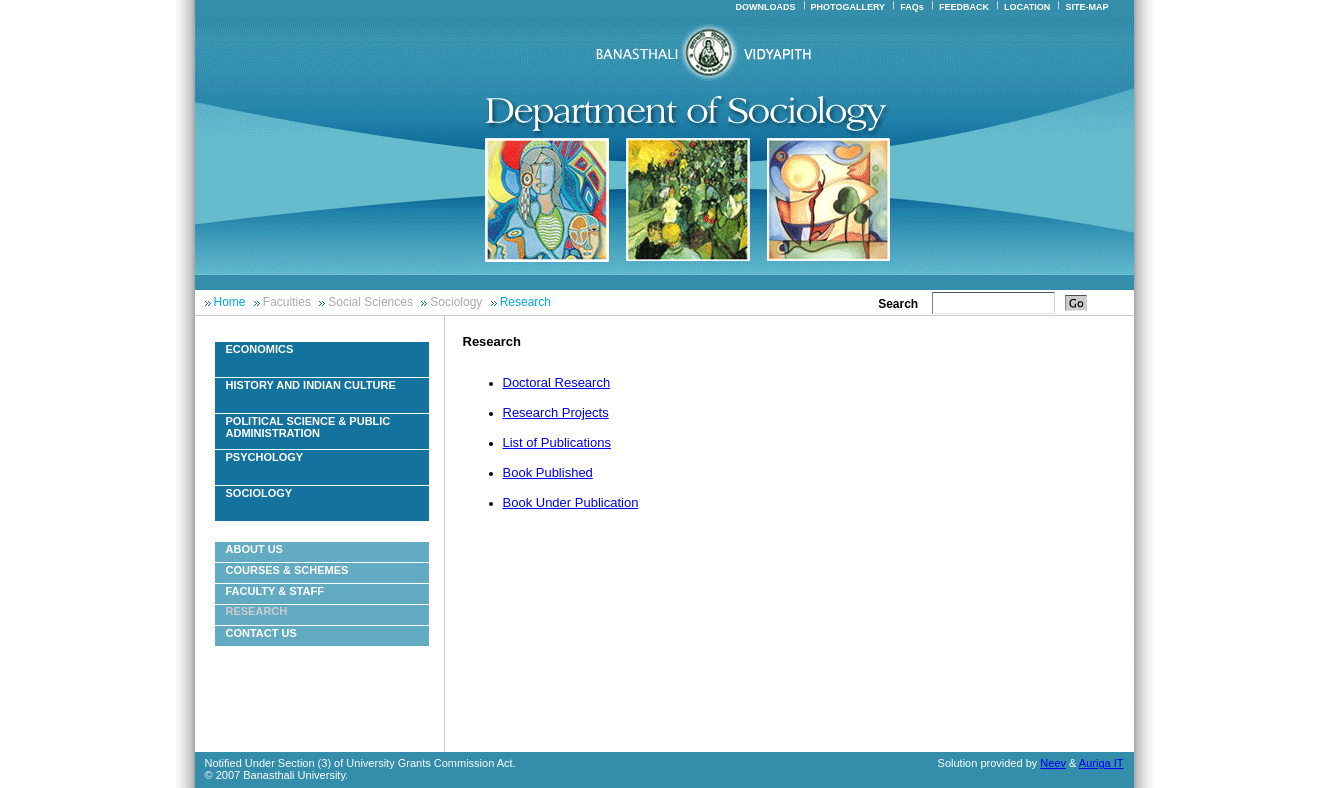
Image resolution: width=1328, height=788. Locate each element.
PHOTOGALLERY (848, 7)
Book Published (548, 472)
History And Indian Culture (311, 385)
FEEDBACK (964, 7)
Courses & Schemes (287, 570)
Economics (260, 349)
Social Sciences (370, 302)
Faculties (287, 302)
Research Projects (556, 412)
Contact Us (261, 633)
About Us (254, 549)
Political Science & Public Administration (308, 427)
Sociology (456, 302)
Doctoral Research (557, 382)
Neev (1053, 763)
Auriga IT (1101, 763)
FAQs (912, 7)
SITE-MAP (1086, 7)
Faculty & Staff (275, 591)
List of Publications (557, 442)
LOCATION (1027, 7)
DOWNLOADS (765, 7)
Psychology (265, 457)
